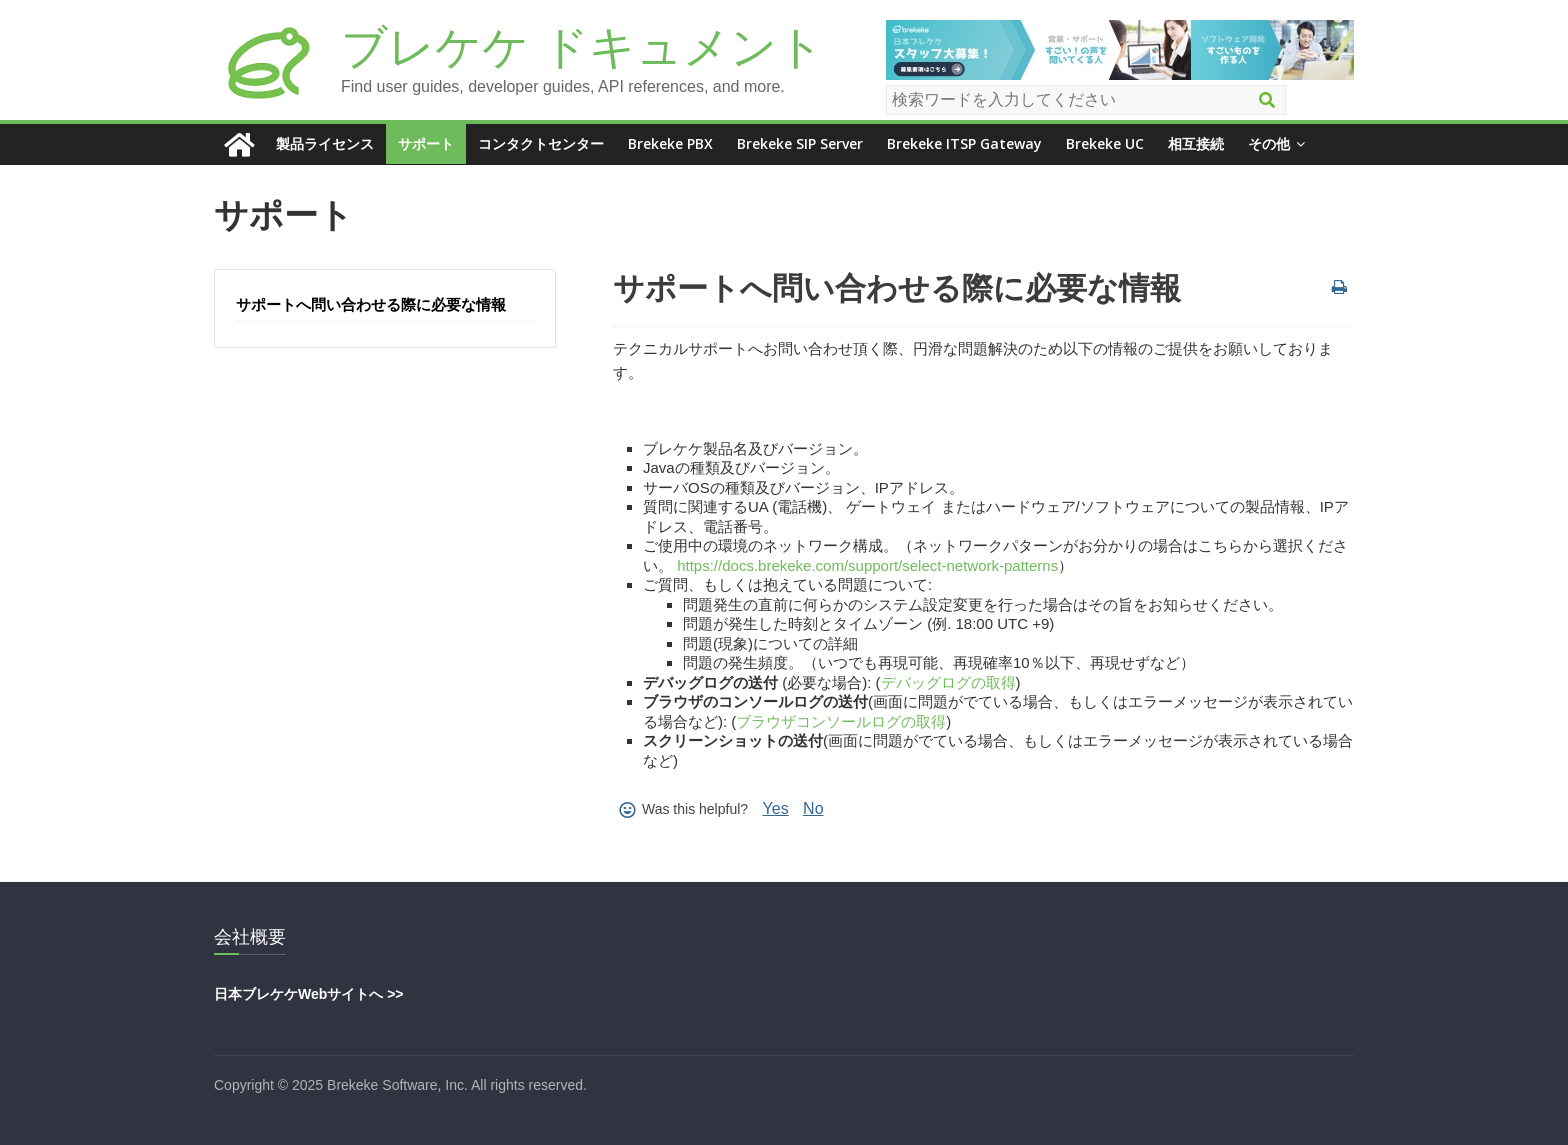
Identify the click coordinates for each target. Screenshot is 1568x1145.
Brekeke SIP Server (800, 143)
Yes (776, 808)
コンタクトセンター (541, 143)
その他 (1269, 143)
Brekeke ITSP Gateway (964, 143)
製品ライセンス (325, 143)
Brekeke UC (1105, 143)
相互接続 (1196, 143)
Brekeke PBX (670, 143)
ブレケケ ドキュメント (582, 47)
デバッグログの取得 (948, 682)
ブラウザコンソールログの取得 (841, 721)
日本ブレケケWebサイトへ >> (309, 994)
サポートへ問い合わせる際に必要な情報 (371, 304)
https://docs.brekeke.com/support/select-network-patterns (867, 565)
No (813, 808)
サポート (426, 143)
